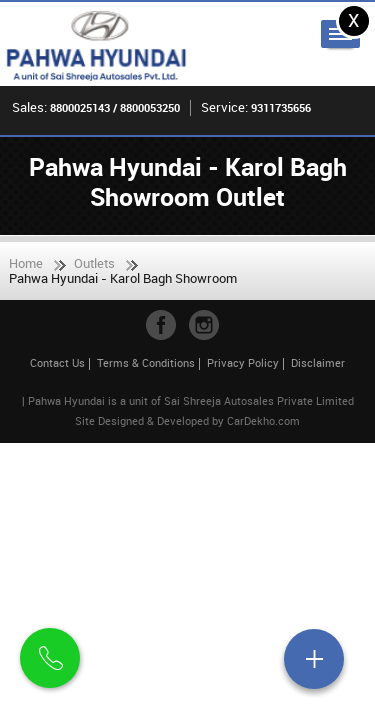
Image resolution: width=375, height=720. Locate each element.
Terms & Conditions (146, 362)
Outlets (94, 263)
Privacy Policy (243, 362)
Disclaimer (318, 362)
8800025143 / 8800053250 (115, 107)
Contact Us (57, 362)
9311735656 (281, 107)
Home (26, 263)
